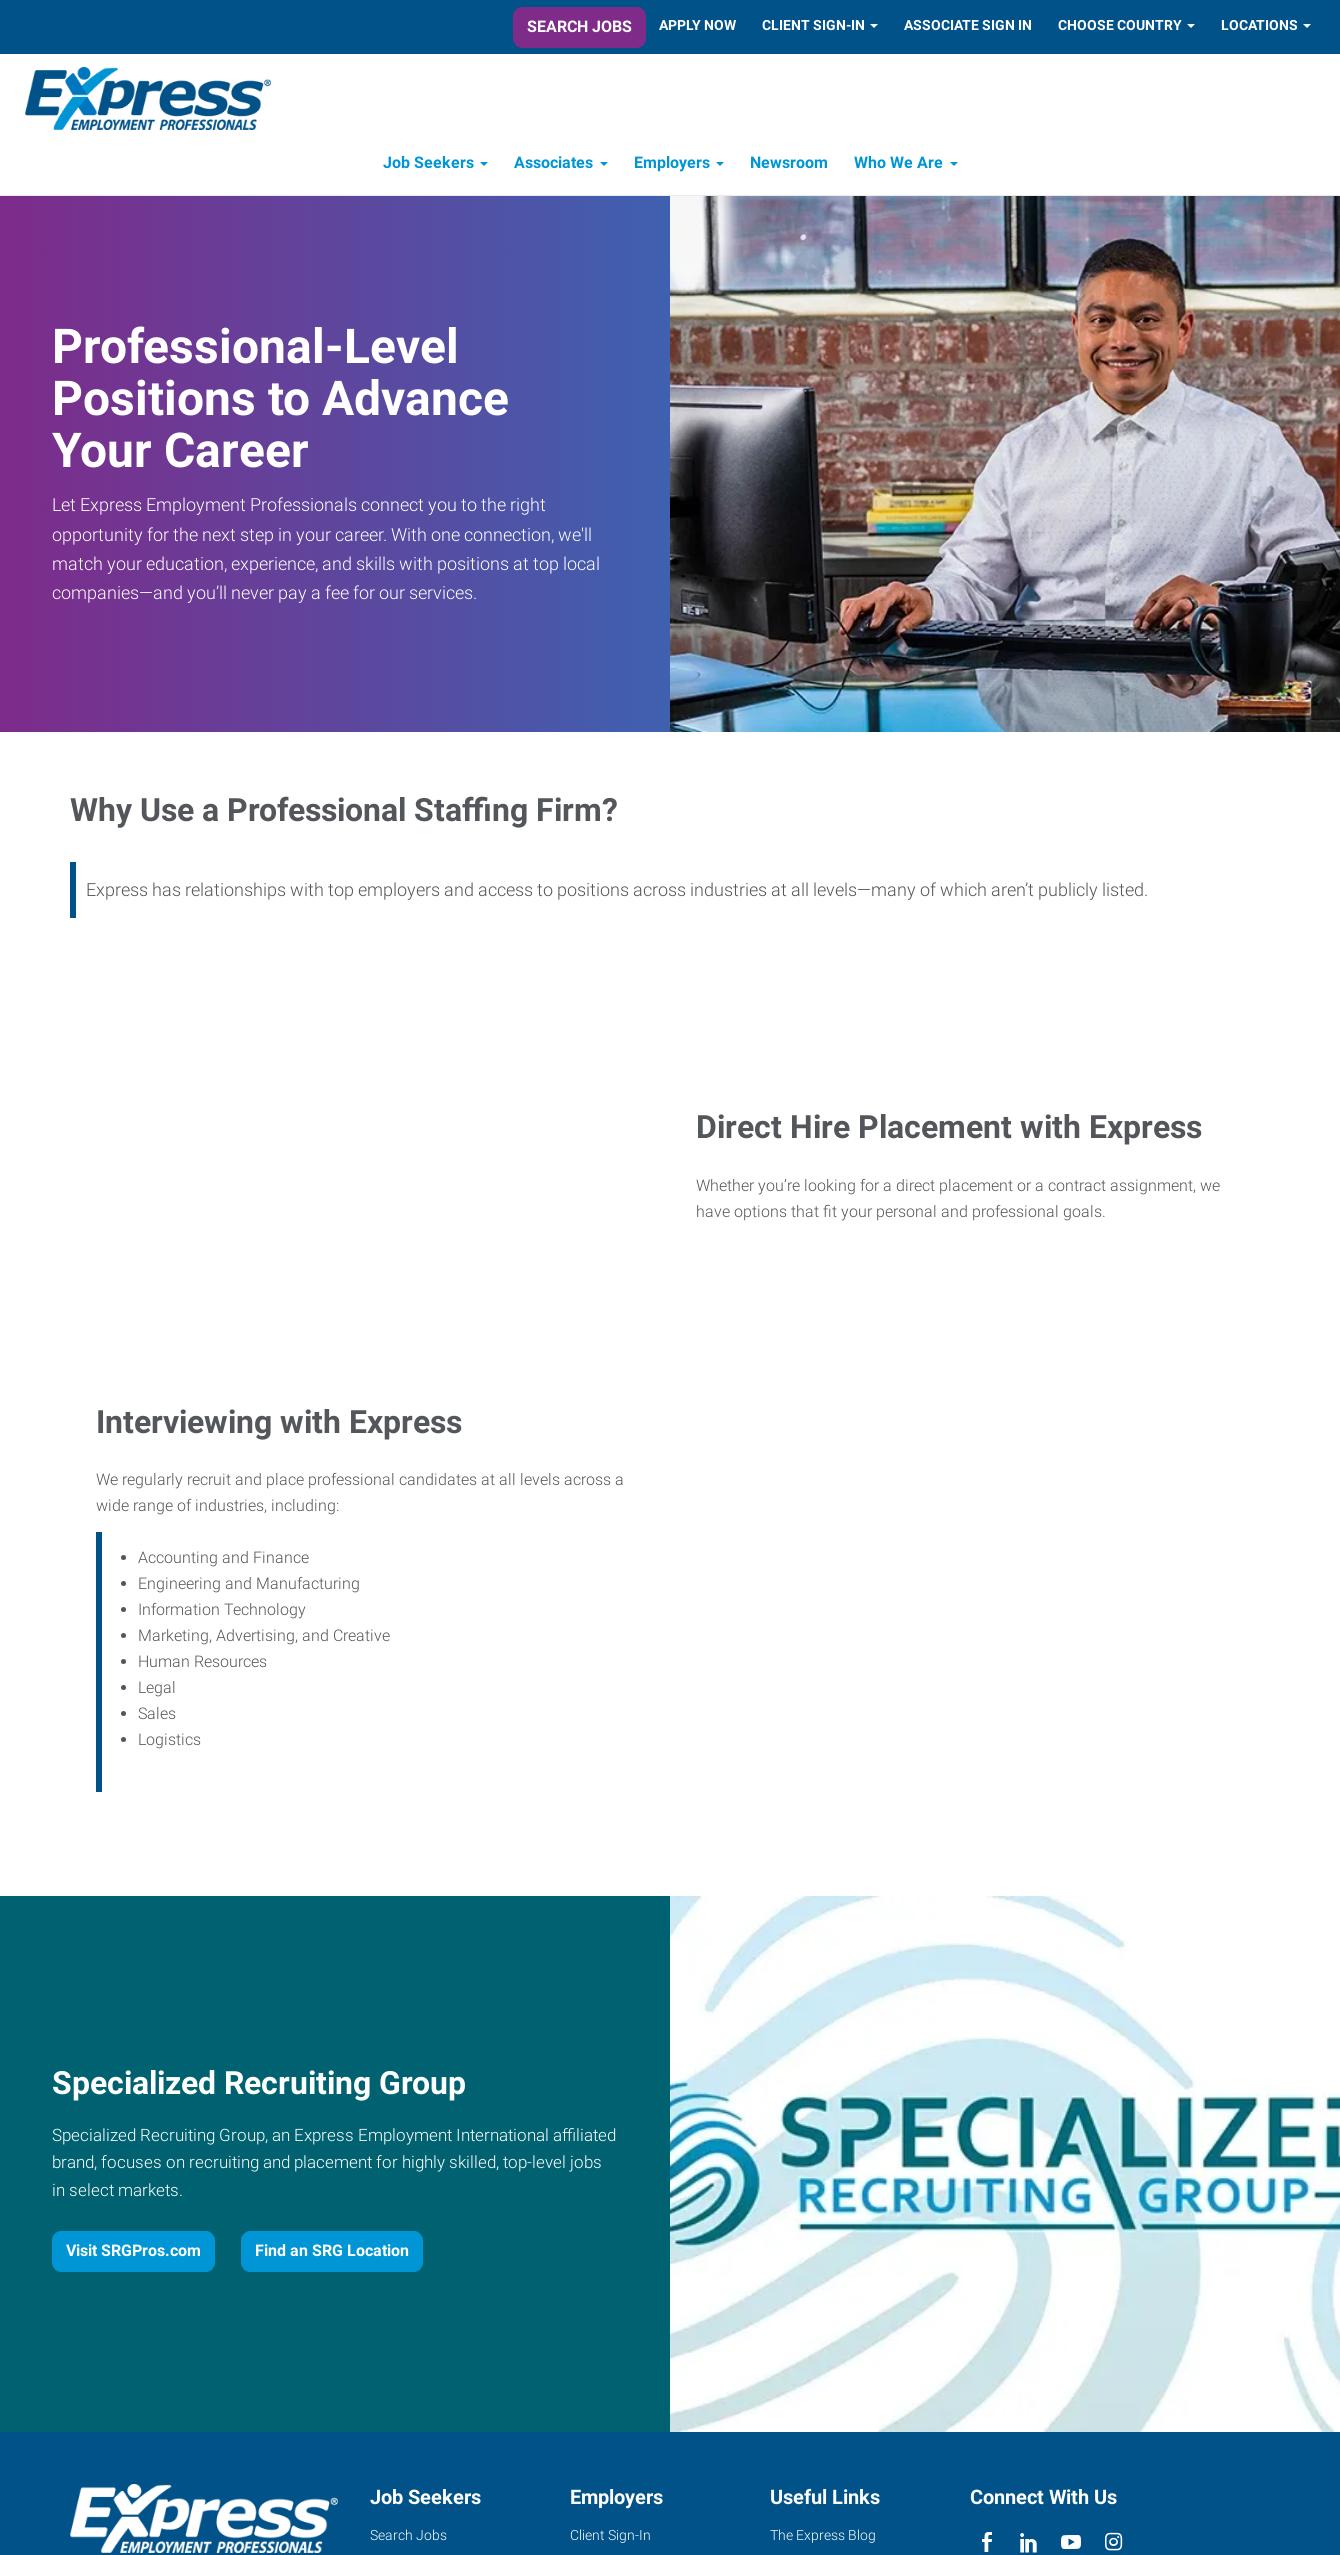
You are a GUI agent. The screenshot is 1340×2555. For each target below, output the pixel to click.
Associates (553, 167)
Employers (672, 167)
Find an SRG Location (332, 2255)
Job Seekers (428, 167)
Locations (1259, 25)
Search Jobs (579, 26)
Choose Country (1120, 25)
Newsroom (789, 167)
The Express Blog (823, 2540)
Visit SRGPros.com (133, 2255)
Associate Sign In (968, 25)
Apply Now (697, 25)
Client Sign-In (813, 25)
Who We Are (898, 167)
